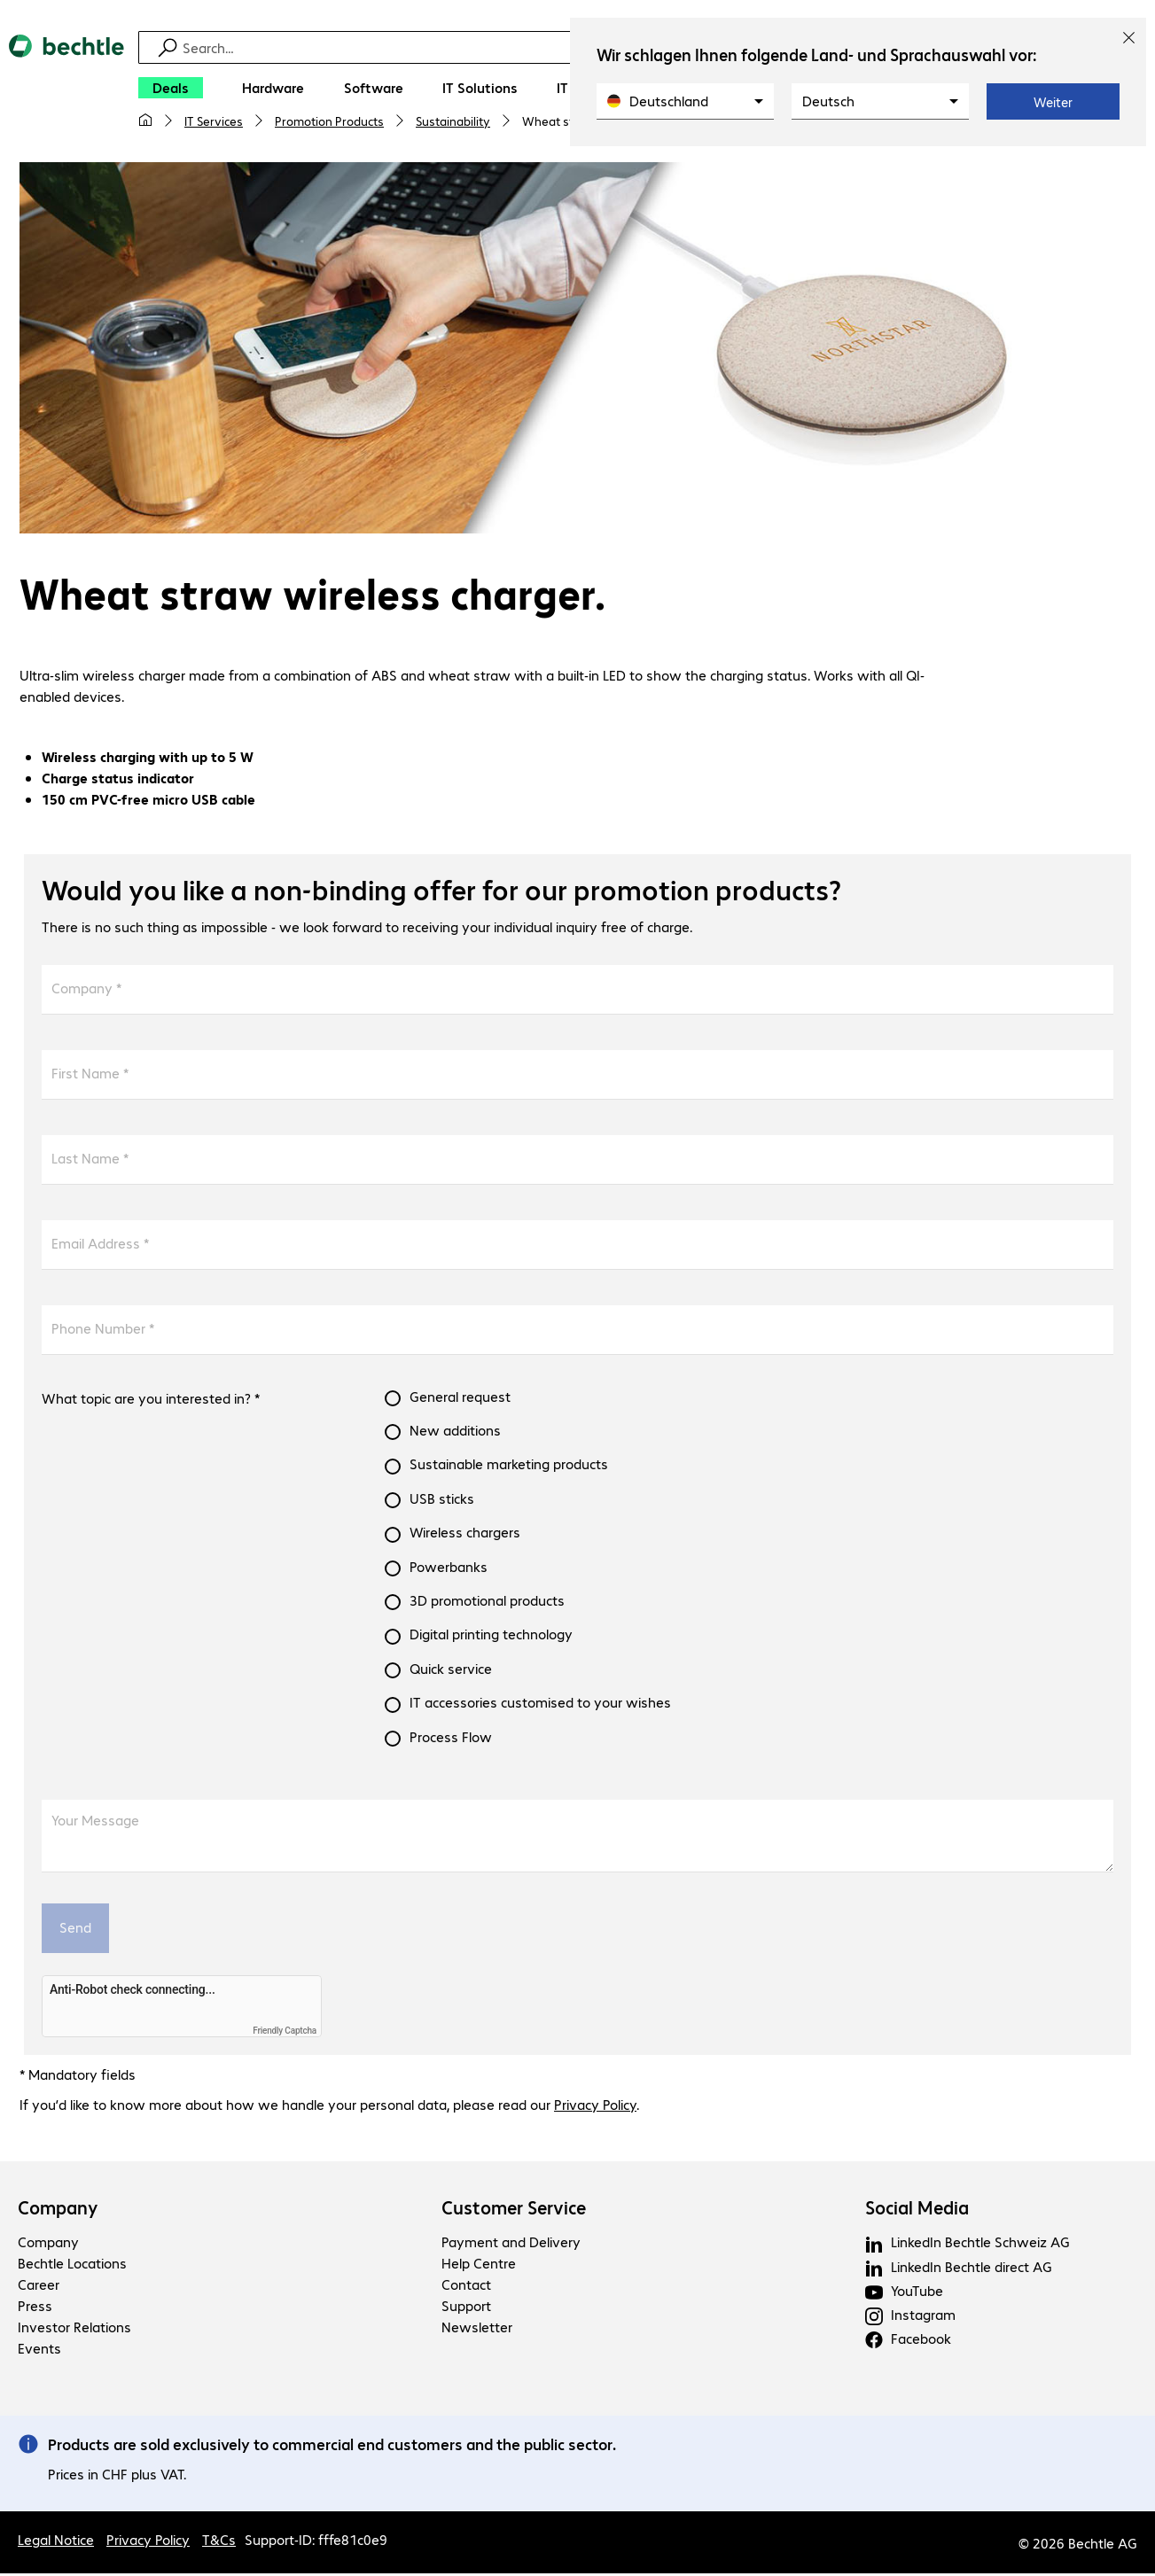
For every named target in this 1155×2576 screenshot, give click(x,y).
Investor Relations (74, 2330)
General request (460, 1399)
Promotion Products (329, 120)
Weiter (1053, 102)
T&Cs (219, 2542)
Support (466, 2309)
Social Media (917, 2211)
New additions (455, 1433)
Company (58, 2211)
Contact (466, 2287)
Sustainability (453, 120)
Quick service (451, 1671)
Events (39, 2351)
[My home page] (145, 120)
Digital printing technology (491, 1637)
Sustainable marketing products (509, 1467)
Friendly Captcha (284, 2033)
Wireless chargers (465, 1535)
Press (35, 2309)
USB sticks (442, 1501)
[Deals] (170, 87)
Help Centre (478, 2266)
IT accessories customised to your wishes (540, 1705)
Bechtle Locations (72, 2266)
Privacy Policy (595, 2106)
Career (38, 2287)
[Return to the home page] (66, 89)
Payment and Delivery (511, 2245)
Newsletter (476, 2330)
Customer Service (513, 2211)
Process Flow (451, 1739)
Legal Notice (56, 2542)
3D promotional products (487, 1603)
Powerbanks (449, 1569)
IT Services (213, 120)
